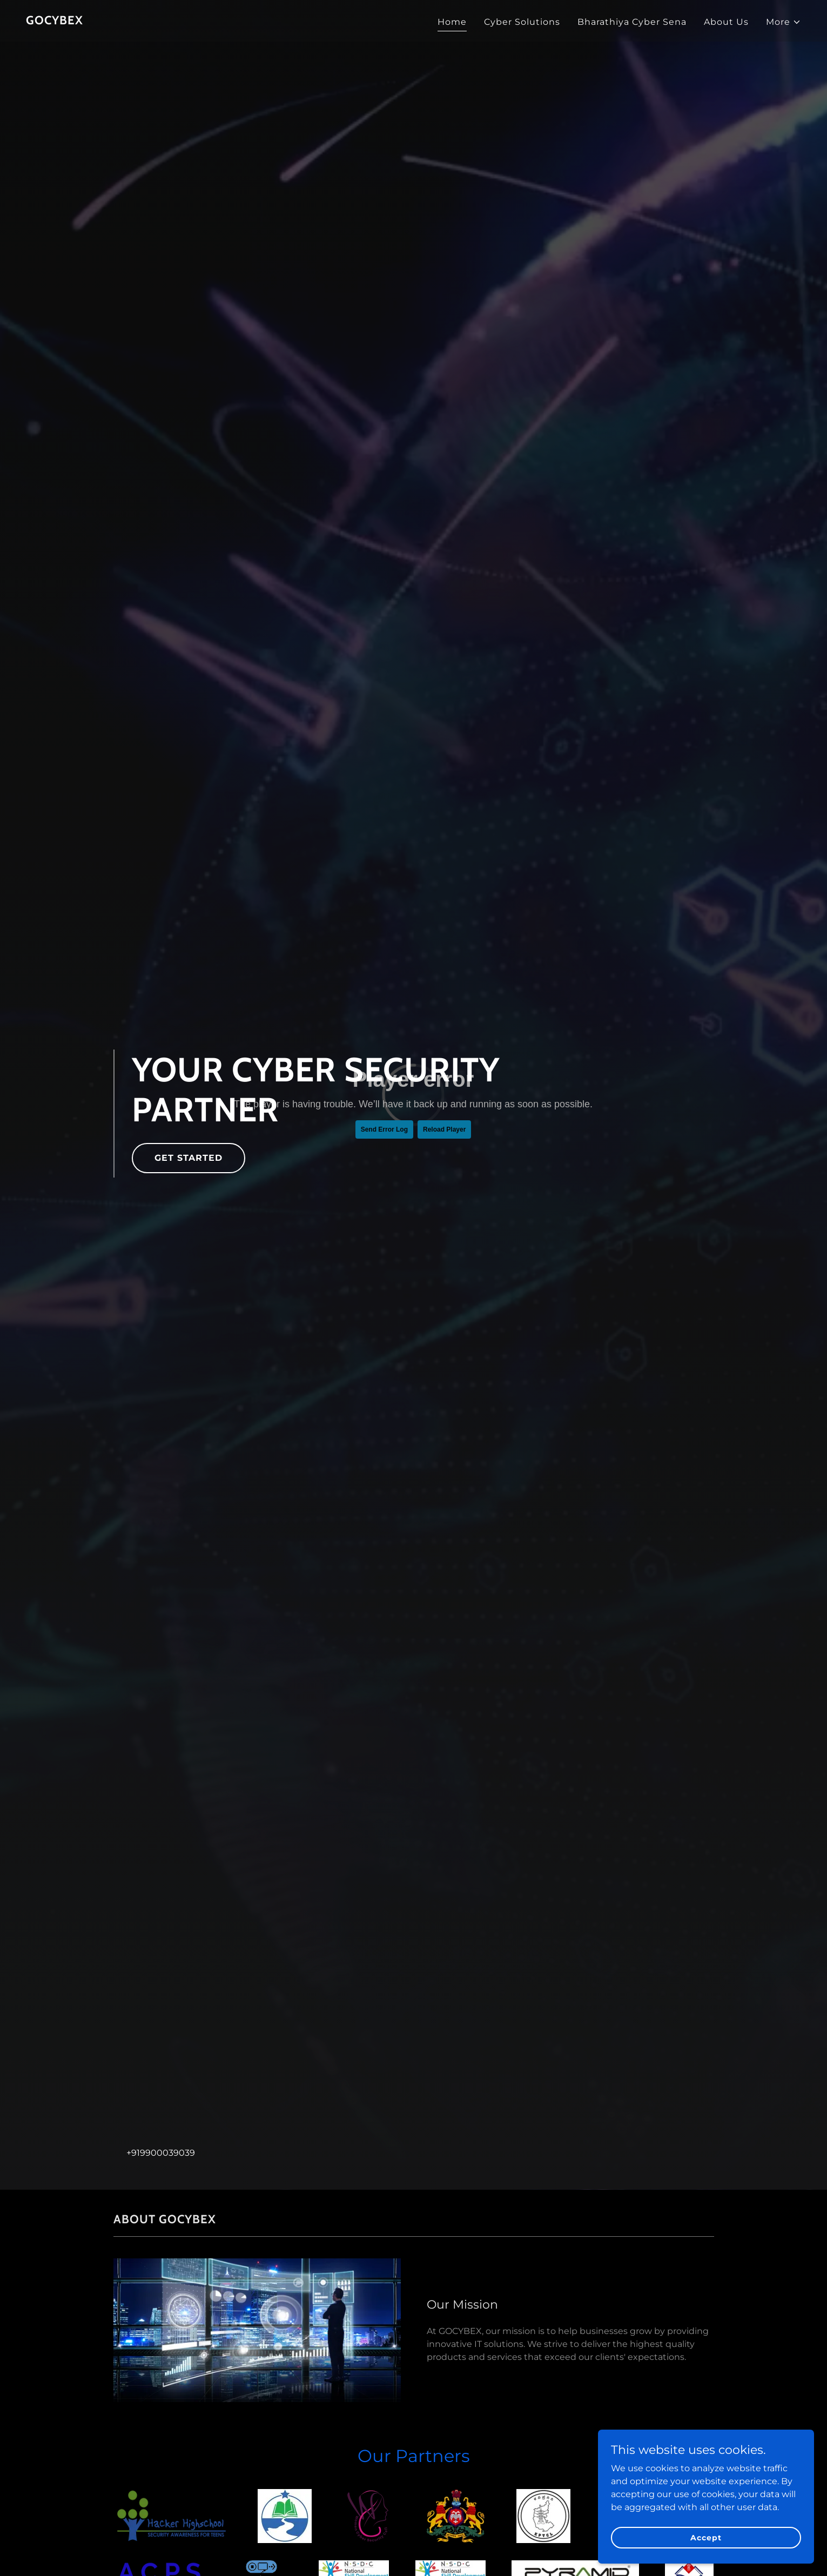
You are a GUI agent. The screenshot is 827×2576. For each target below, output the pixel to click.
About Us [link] (726, 22)
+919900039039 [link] (160, 2153)
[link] (54, 21)
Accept (705, 2537)
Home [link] (452, 22)
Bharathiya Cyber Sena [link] (632, 22)
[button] (783, 22)
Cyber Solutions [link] (522, 22)
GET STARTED (188, 1158)
